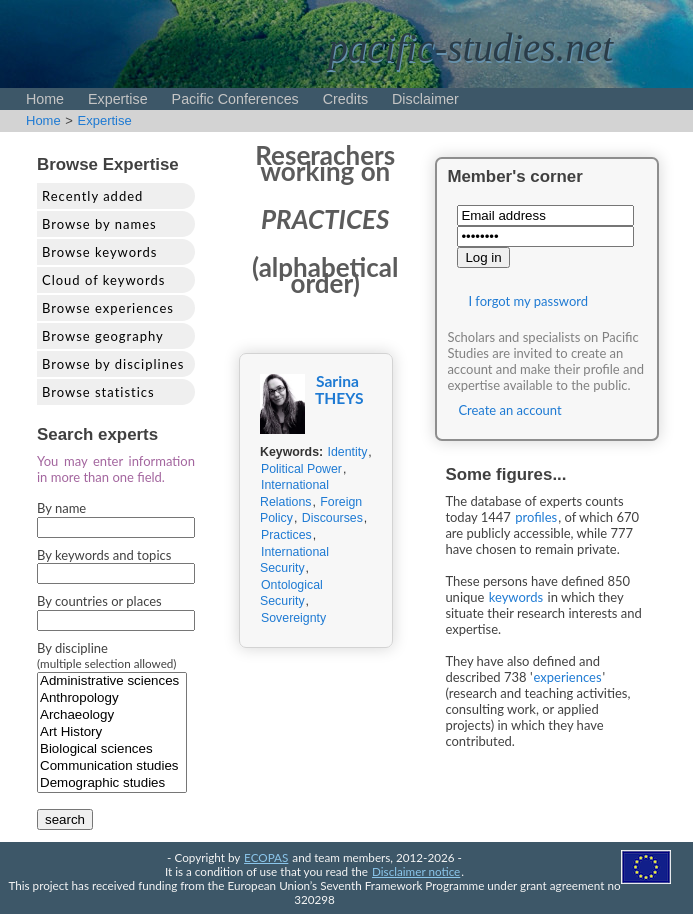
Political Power (301, 469)
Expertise (118, 99)
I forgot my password (528, 301)
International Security (294, 560)
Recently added (92, 196)
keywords (516, 597)
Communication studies (112, 766)
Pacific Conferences (235, 99)
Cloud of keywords (103, 280)
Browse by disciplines (113, 364)
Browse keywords (100, 252)
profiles (536, 517)
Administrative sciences (112, 681)
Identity (348, 452)
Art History (112, 732)
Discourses (332, 518)
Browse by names (99, 224)
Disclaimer (425, 99)
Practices (286, 535)
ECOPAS (266, 857)
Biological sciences (112, 749)
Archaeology (112, 715)
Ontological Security (291, 593)
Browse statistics (98, 392)
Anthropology (112, 698)
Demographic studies (112, 783)
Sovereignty (293, 618)
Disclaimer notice (416, 871)
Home (45, 99)
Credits (345, 99)
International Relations (294, 493)
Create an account (509, 410)
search (65, 819)
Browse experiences (108, 308)
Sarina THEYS (339, 389)
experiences (568, 677)
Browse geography (103, 336)
